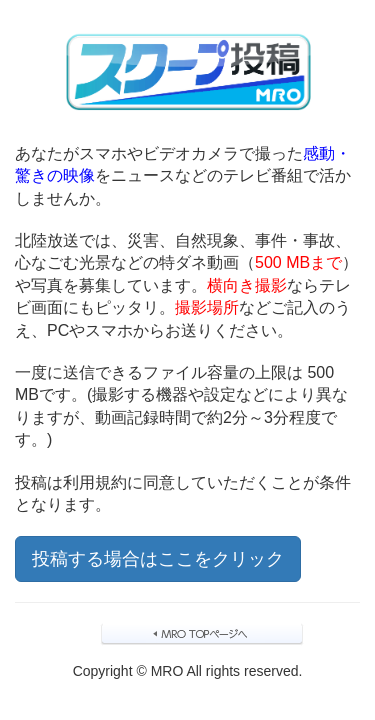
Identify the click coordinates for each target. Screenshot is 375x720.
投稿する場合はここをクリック (158, 559)
